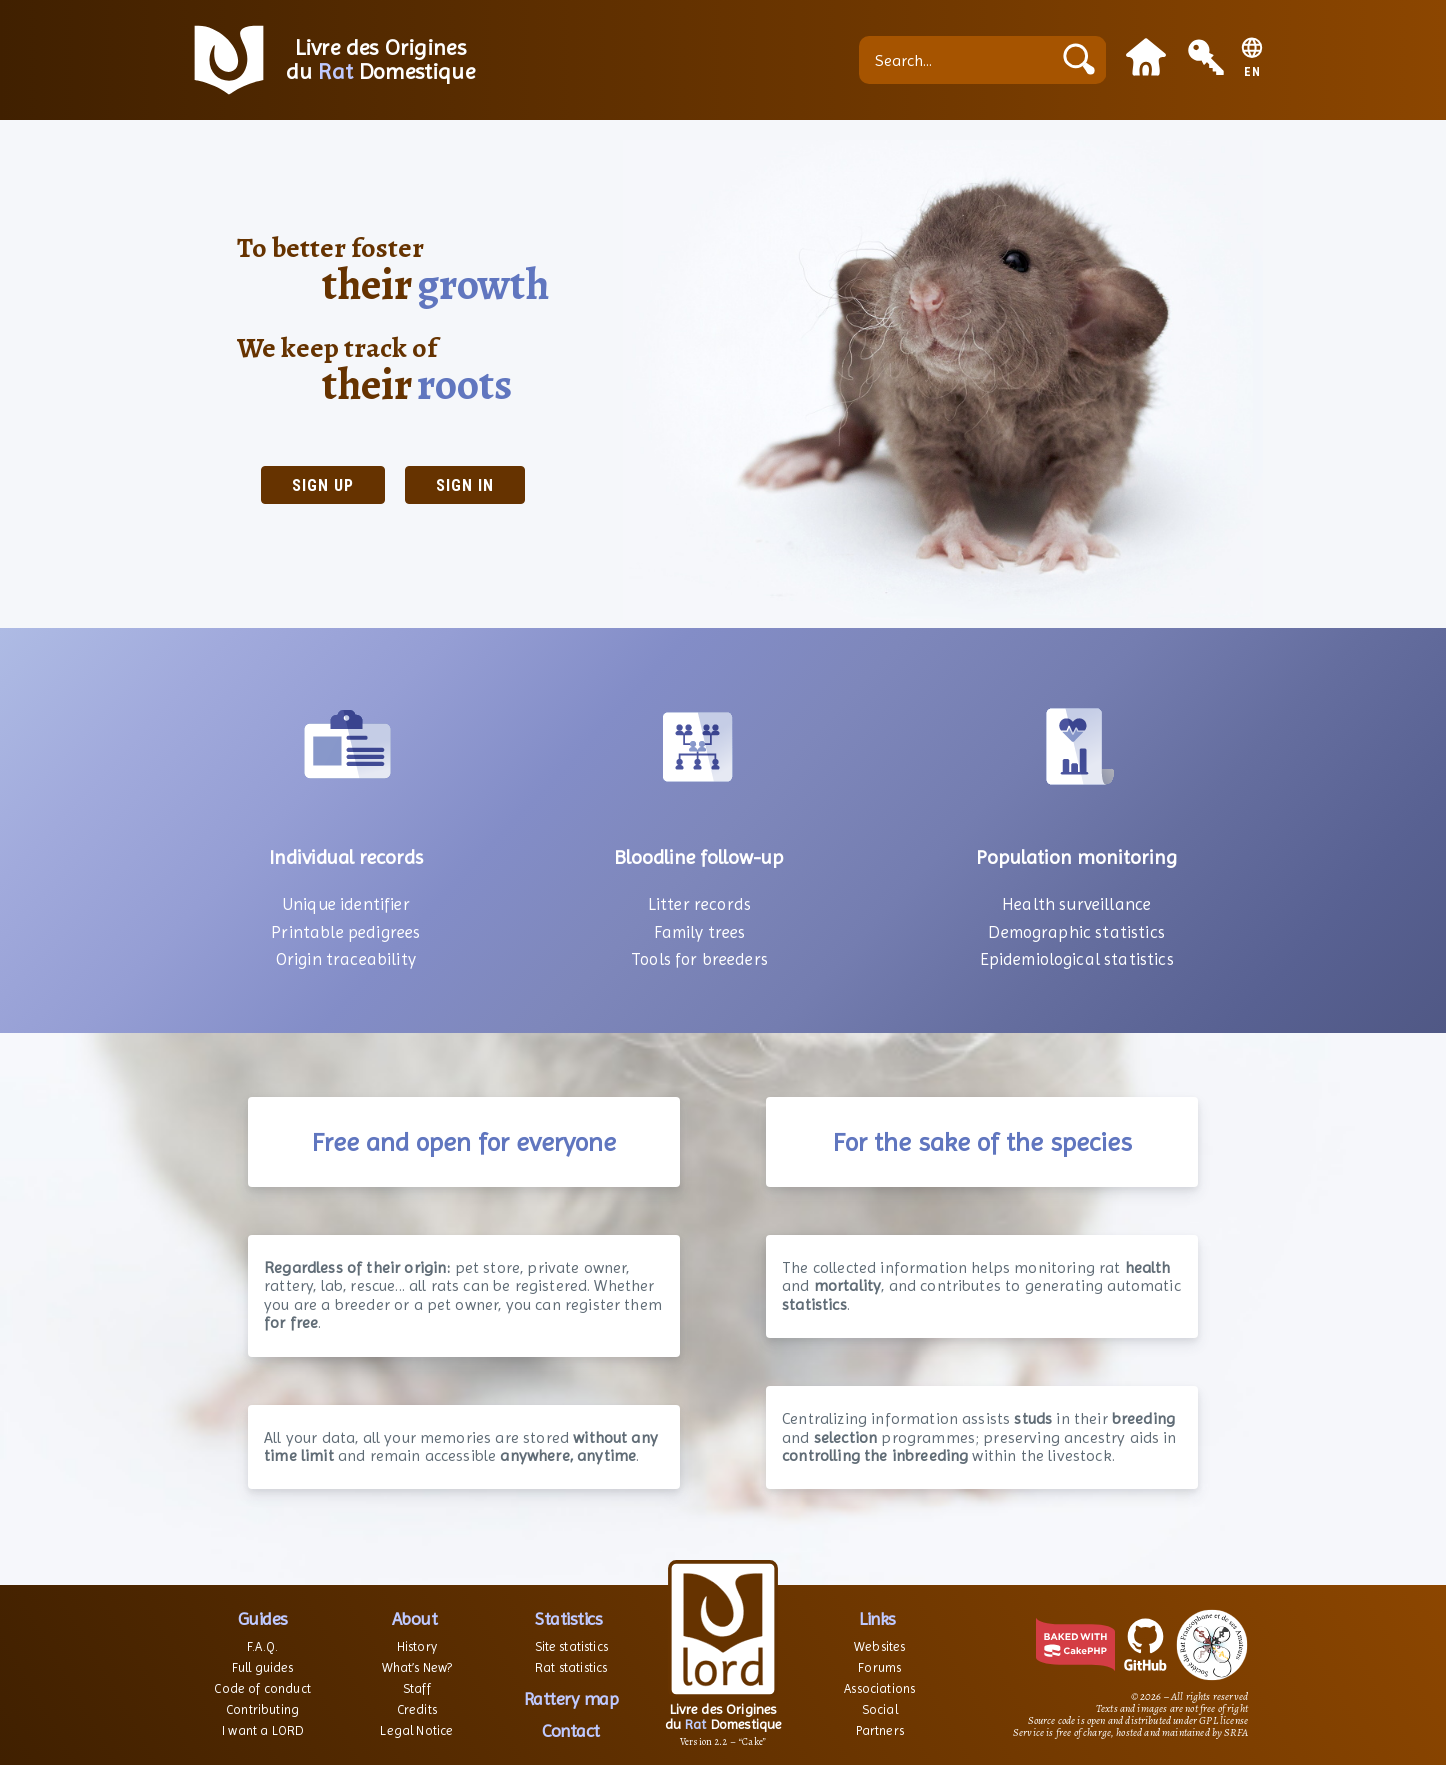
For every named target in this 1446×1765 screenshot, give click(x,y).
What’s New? (417, 1667)
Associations (879, 1688)
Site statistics (571, 1646)
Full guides (263, 1667)
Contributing (262, 1709)
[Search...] (960, 60)
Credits (417, 1709)
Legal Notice (416, 1730)
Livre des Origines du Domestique (380, 60)
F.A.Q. (262, 1646)
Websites (879, 1646)
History (417, 1646)
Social (880, 1709)
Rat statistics (571, 1667)
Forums (879, 1667)
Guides (263, 1618)
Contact (571, 1730)
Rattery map (571, 1698)
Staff (417, 1688)
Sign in (465, 485)
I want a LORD (262, 1730)
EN (1252, 72)
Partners (880, 1730)
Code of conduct (262, 1688)
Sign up (323, 485)
